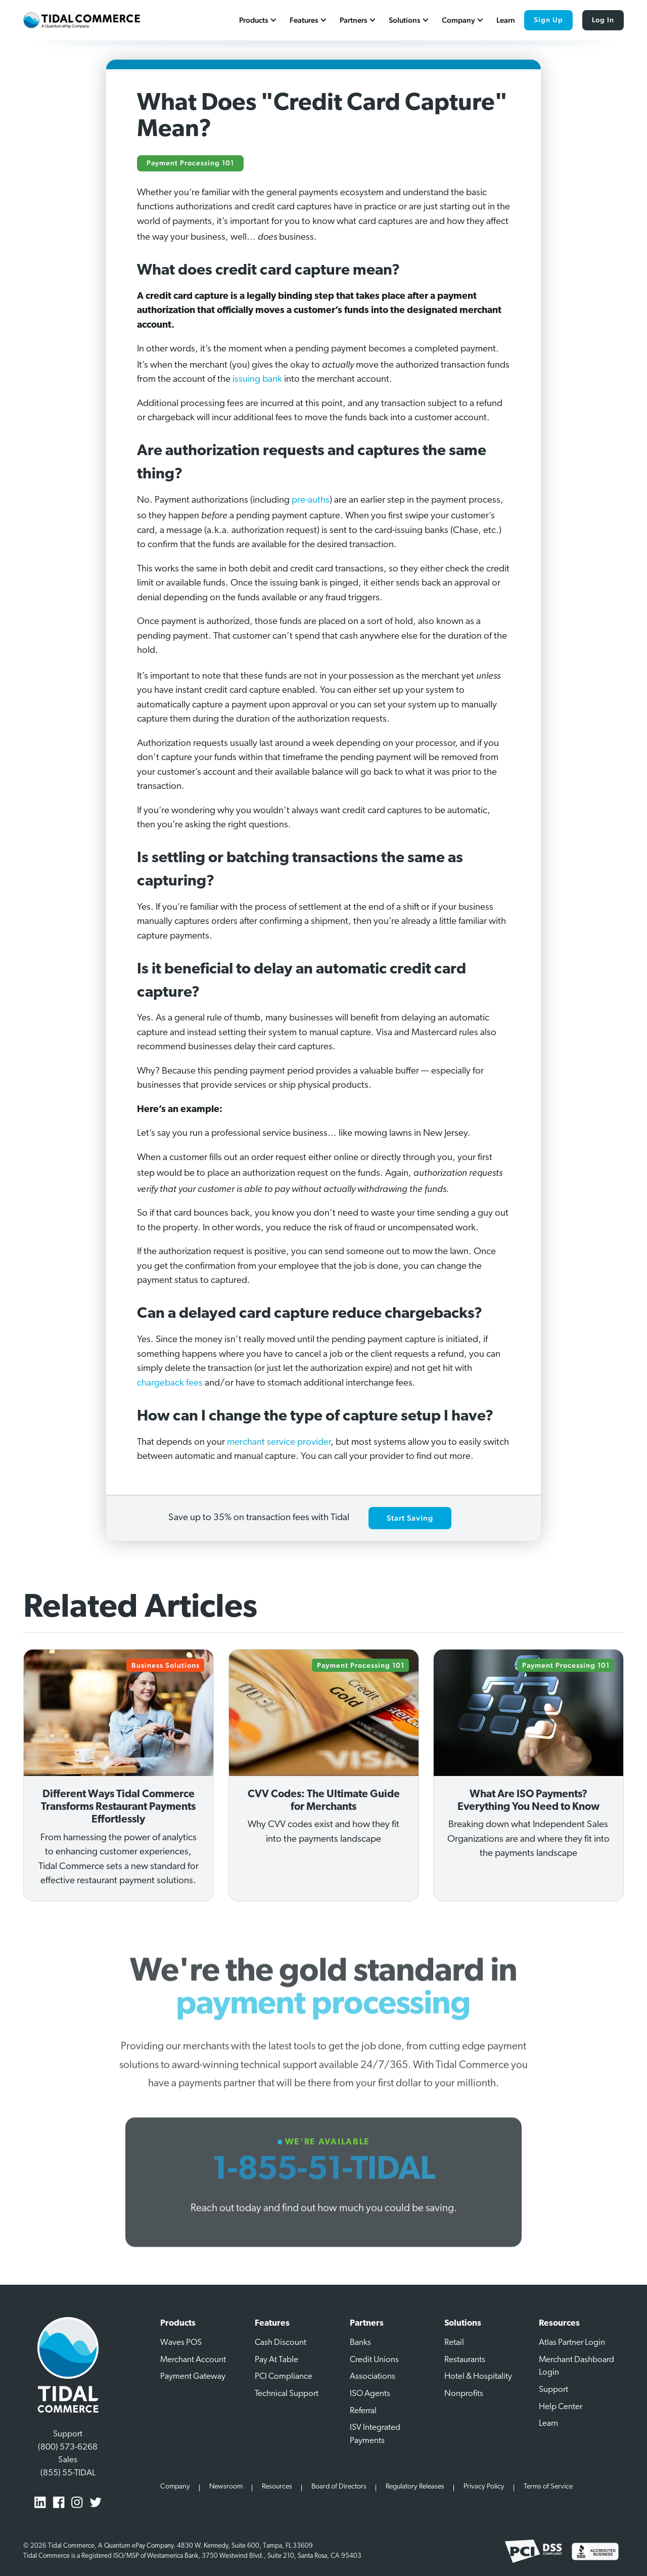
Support (553, 2389)
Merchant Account (193, 2360)
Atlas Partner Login (572, 2342)
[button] (259, 20)
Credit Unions (374, 2360)
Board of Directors (338, 2487)
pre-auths (311, 500)
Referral (363, 2411)
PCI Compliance (283, 2376)
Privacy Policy (484, 2487)
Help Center (560, 2407)
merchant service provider (279, 1442)
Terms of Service (548, 2487)
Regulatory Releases (415, 2487)
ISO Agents (370, 2393)
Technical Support (286, 2393)
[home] (81, 20)
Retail (454, 2342)
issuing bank (257, 379)
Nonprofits (463, 2393)
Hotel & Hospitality (478, 2376)
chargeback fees (170, 1383)
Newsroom (226, 2487)
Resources (277, 2487)
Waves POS (181, 2342)
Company (175, 2487)
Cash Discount (280, 2342)
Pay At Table (276, 2360)
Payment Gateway (192, 2376)
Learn (505, 20)
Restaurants (464, 2360)
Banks (360, 2342)
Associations (372, 2376)
